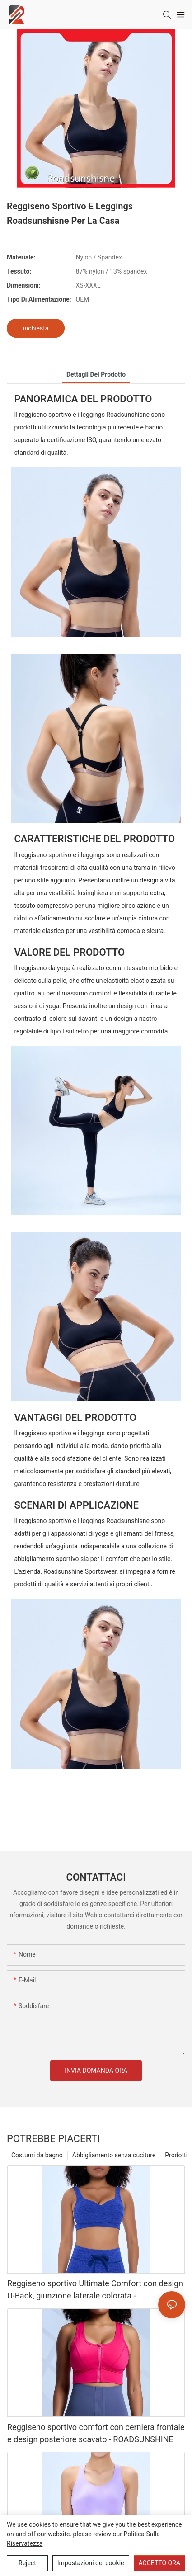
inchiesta (35, 328)
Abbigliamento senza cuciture (113, 2155)
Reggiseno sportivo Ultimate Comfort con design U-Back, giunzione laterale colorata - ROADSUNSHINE (95, 2290)
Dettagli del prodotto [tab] (96, 374)
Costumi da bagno (37, 2155)
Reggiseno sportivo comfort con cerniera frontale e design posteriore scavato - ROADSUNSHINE (95, 2433)
